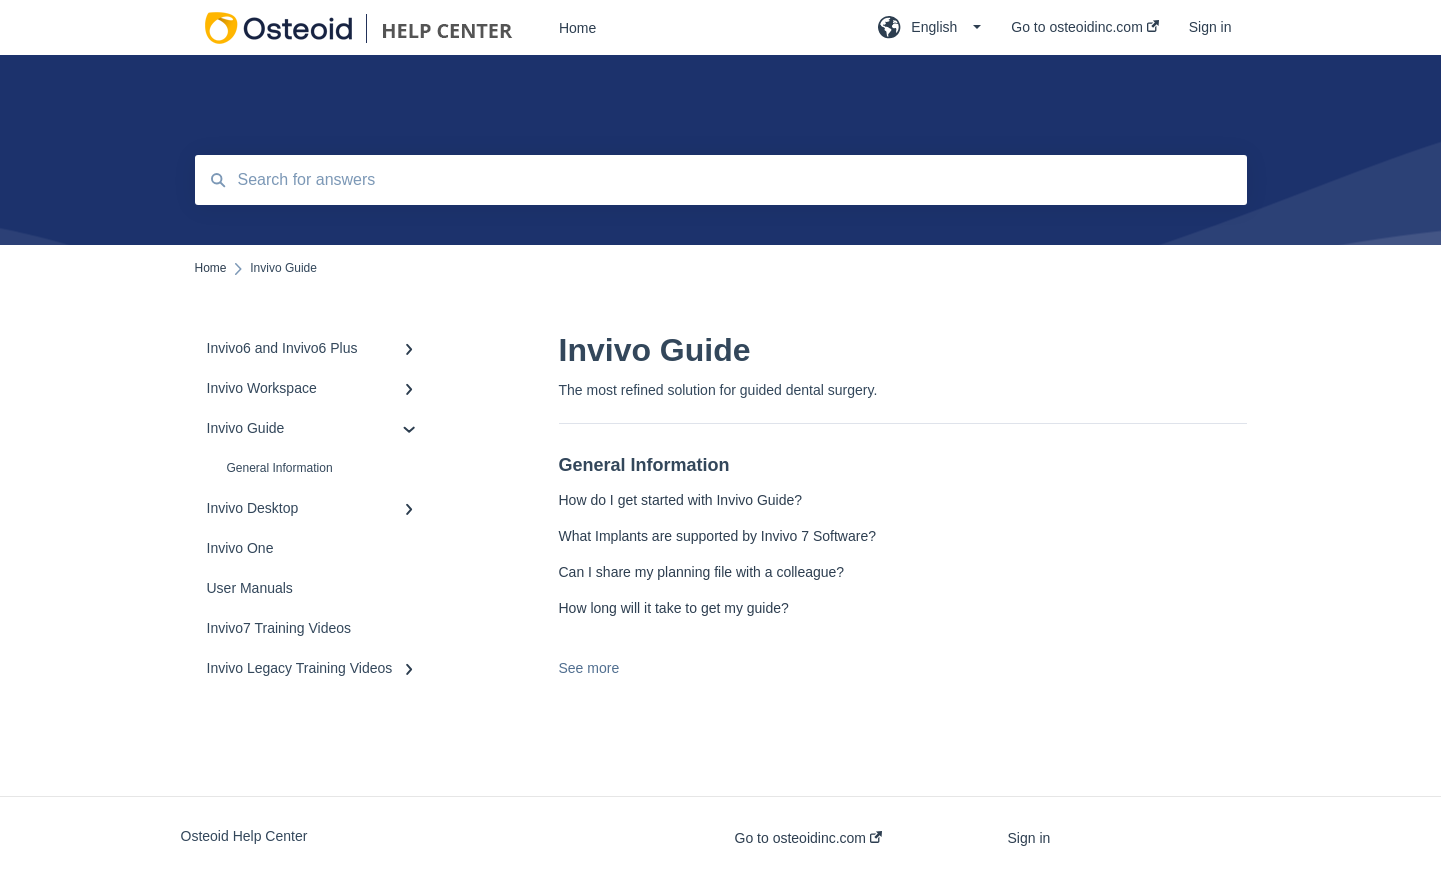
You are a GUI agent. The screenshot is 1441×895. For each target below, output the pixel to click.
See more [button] (589, 668)
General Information (280, 468)
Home (577, 28)
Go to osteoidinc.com (808, 838)
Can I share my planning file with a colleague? (702, 572)
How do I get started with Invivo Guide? (681, 500)
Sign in (1029, 838)
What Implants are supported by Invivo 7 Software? (718, 536)
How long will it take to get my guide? (674, 608)
